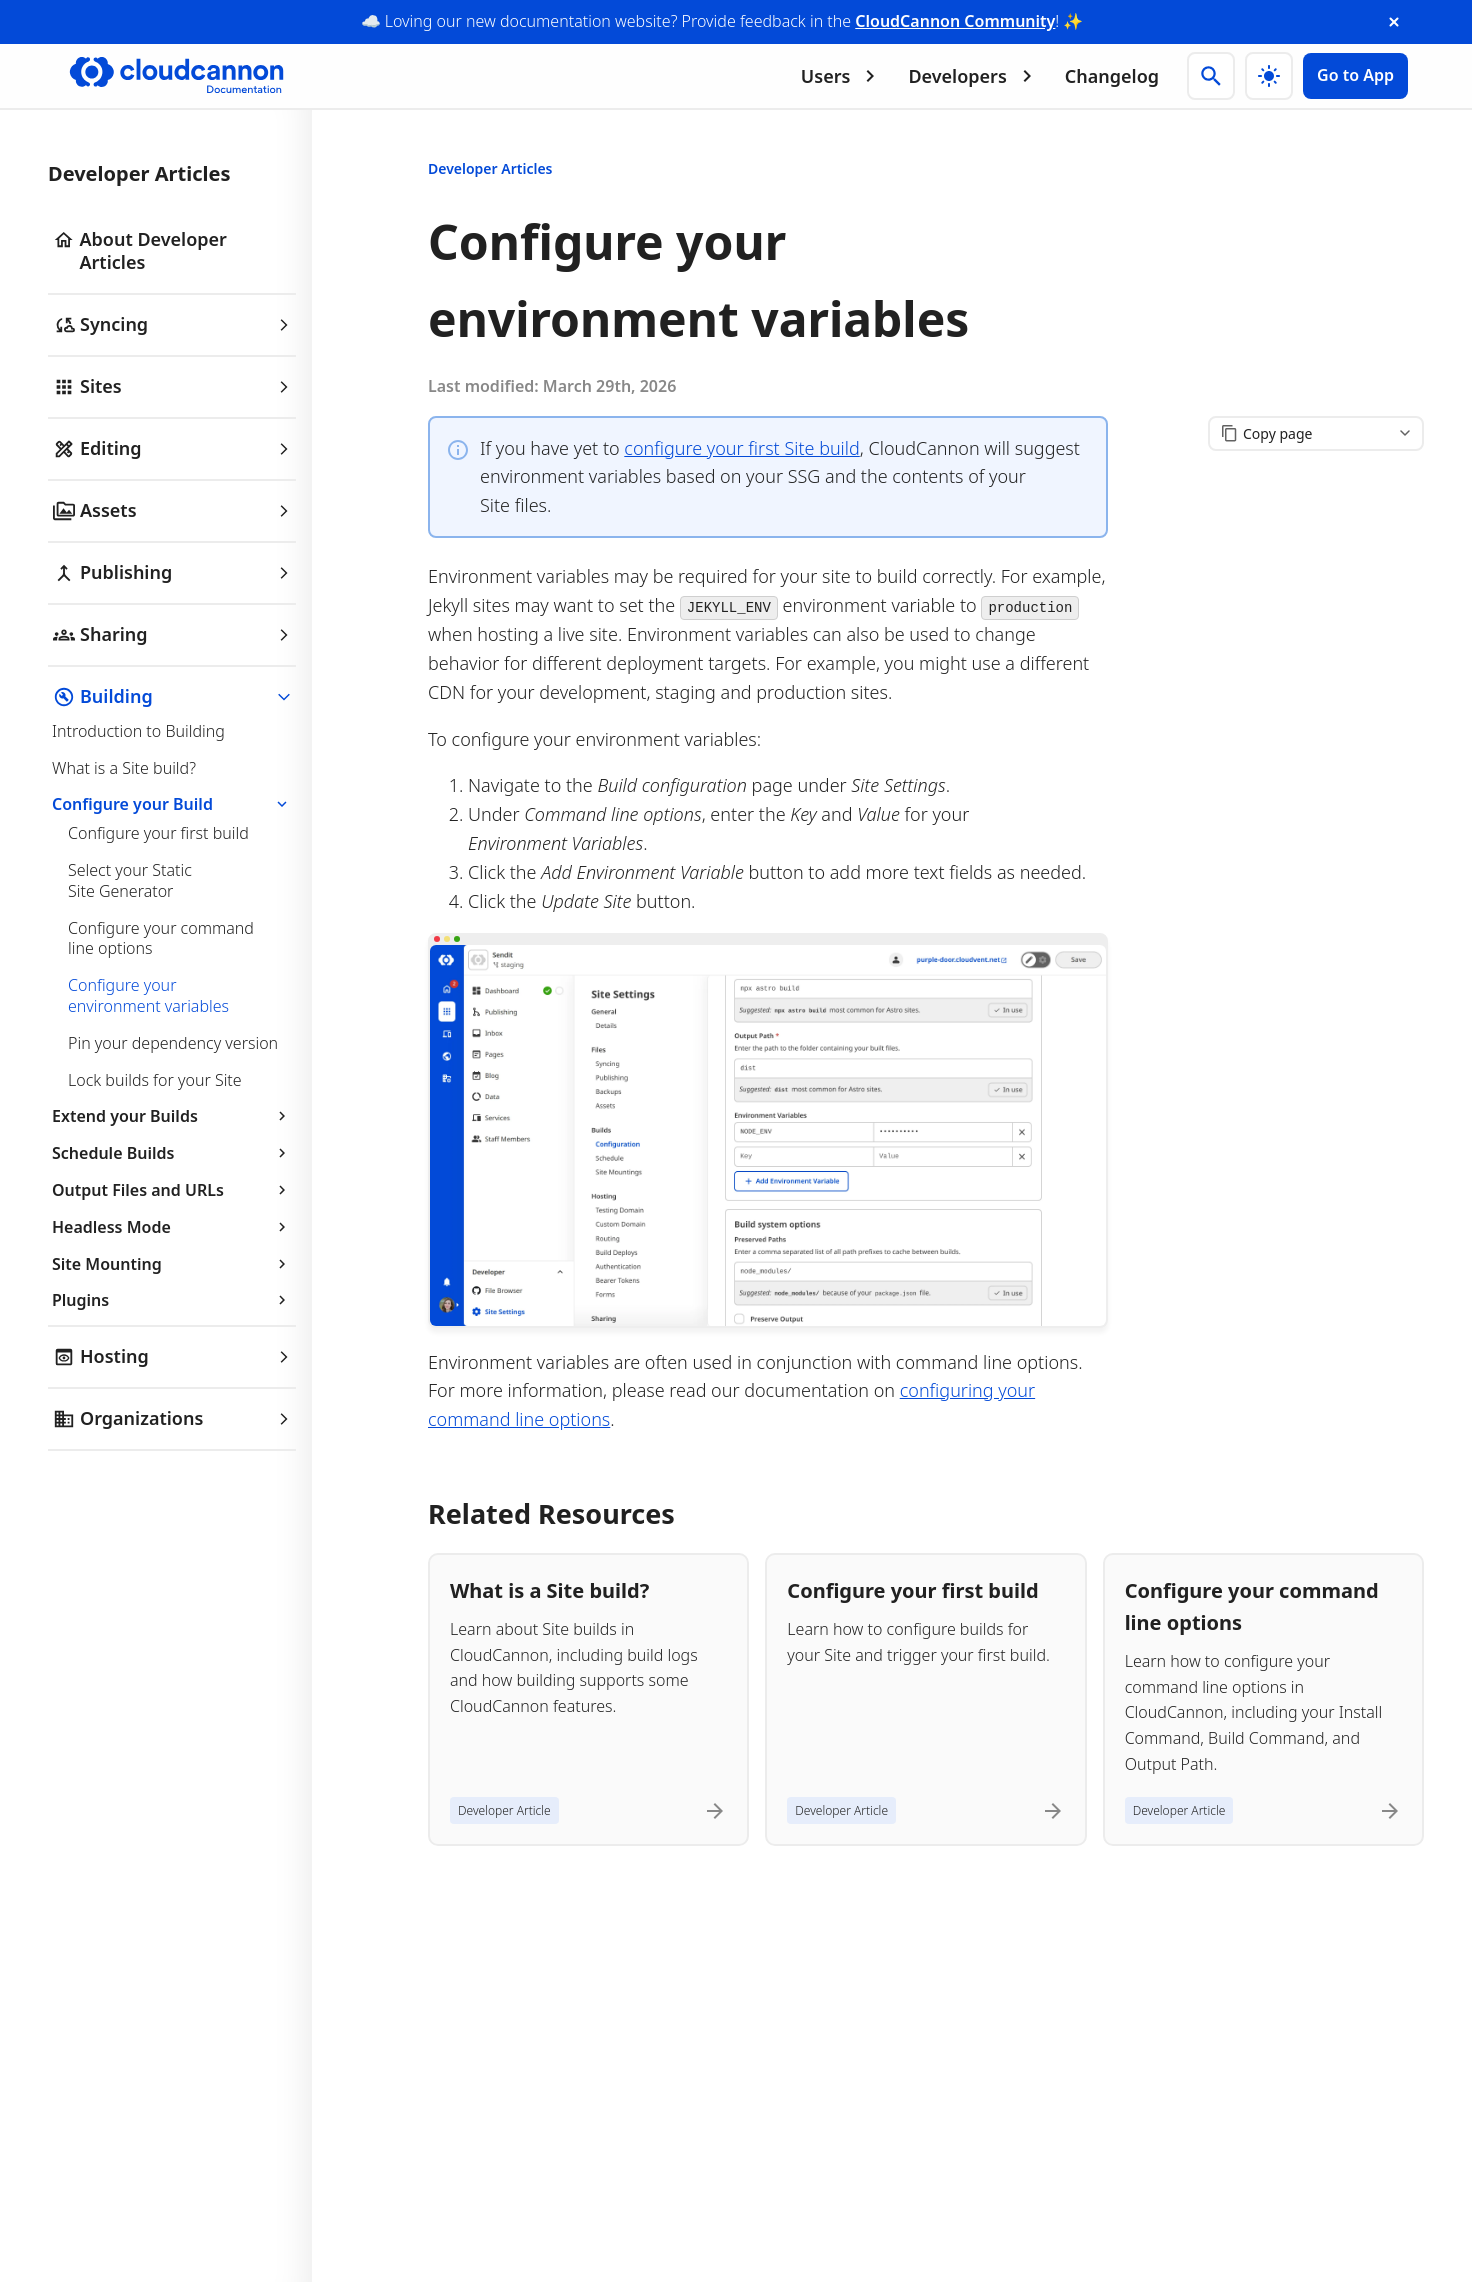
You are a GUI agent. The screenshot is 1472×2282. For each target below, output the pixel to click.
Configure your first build (158, 833)
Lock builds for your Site (155, 1080)
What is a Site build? (124, 768)
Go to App (1355, 75)
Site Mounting (172, 1264)
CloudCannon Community (955, 21)
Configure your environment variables (148, 995)
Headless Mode (172, 1227)
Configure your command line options (161, 938)
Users (842, 76)
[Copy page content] (1316, 433)
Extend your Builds (172, 1116)
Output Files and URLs (172, 1190)
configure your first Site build (741, 448)
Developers (973, 76)
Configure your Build (172, 804)
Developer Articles (490, 168)
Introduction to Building (138, 731)
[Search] (1211, 76)
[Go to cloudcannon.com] (176, 76)
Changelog (1112, 76)
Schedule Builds (172, 1153)
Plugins (172, 1300)
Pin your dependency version (173, 1043)
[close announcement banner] (1394, 22)
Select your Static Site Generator (130, 880)
